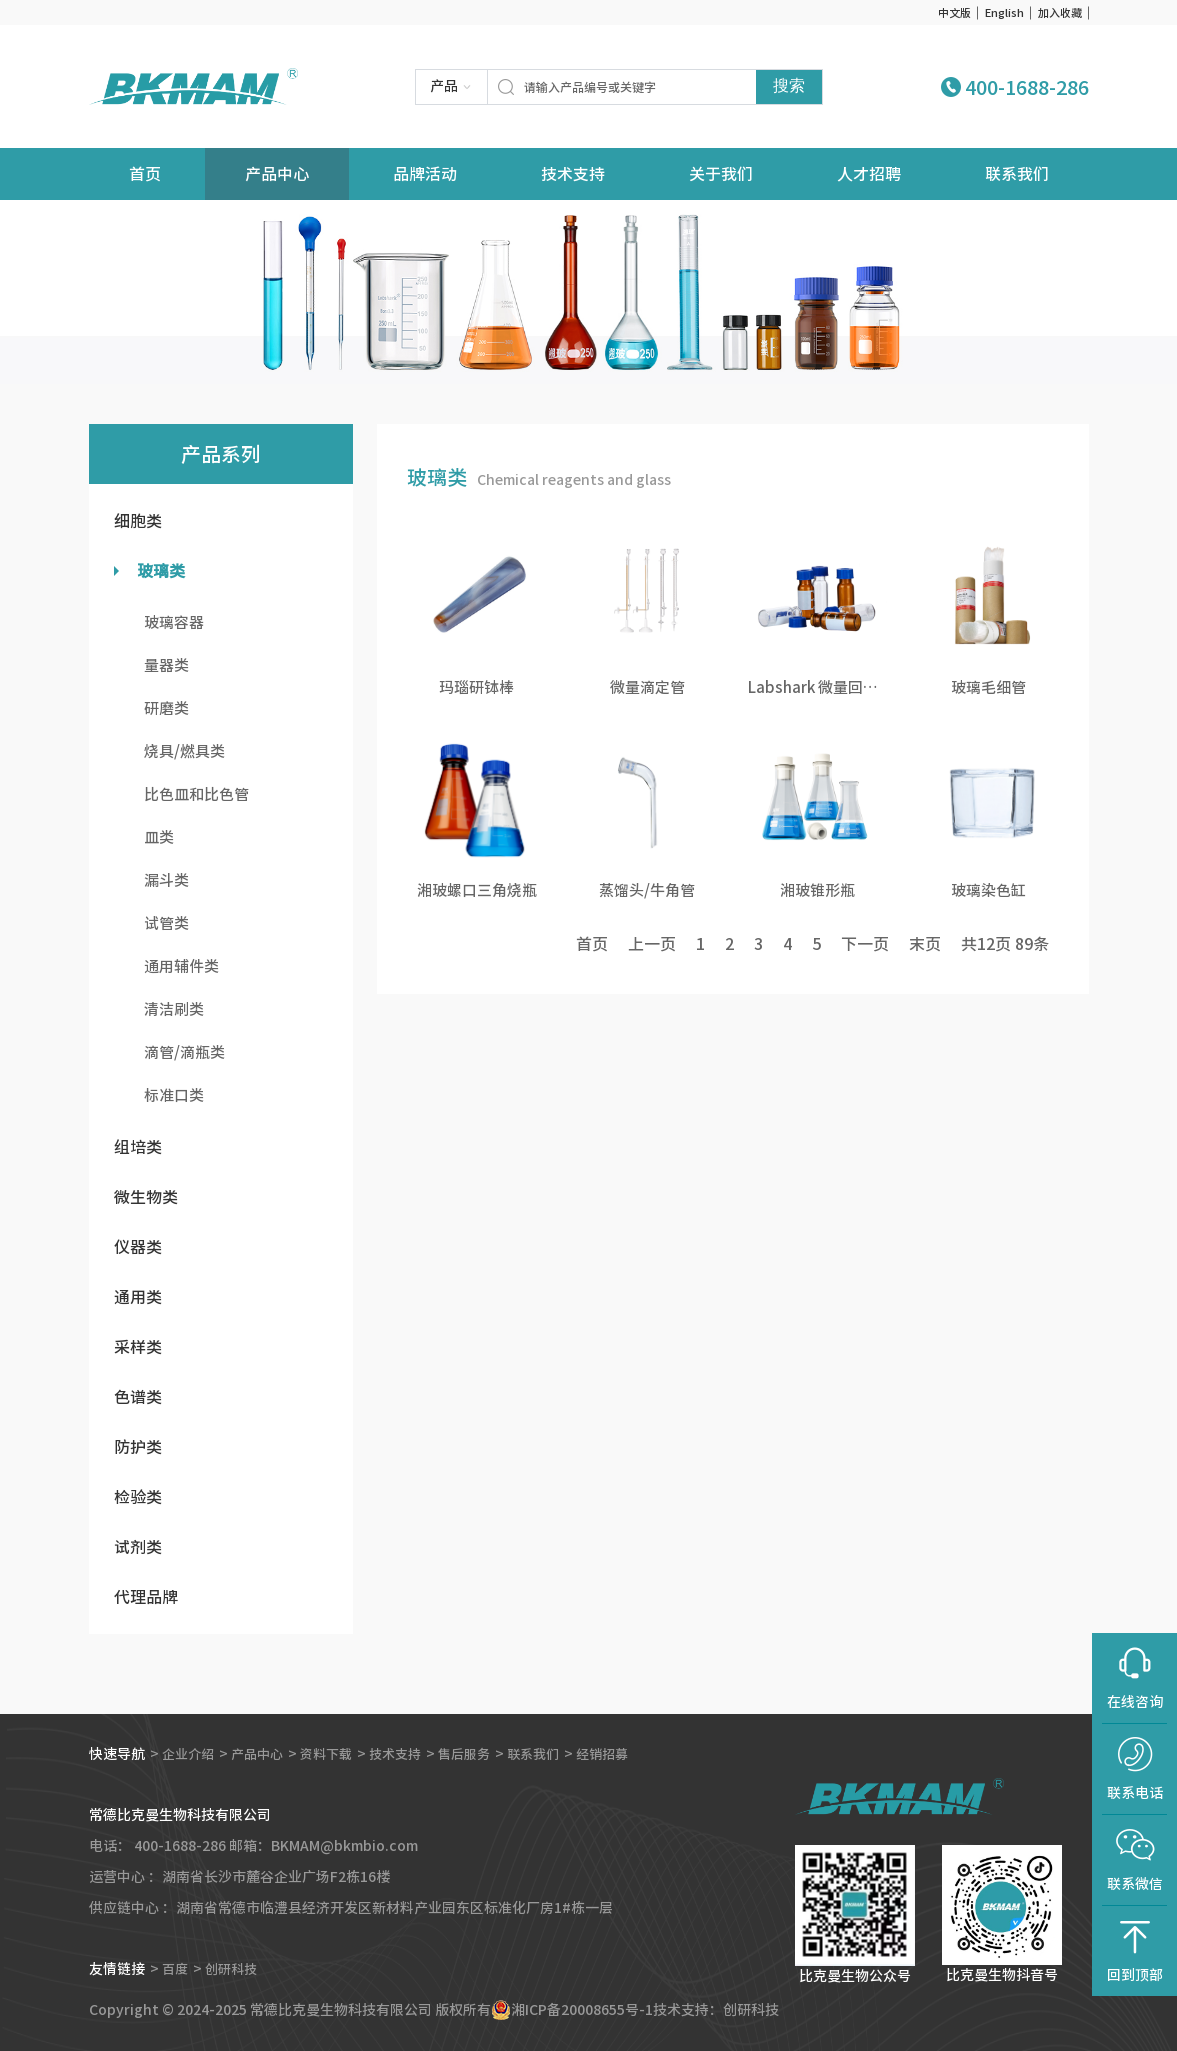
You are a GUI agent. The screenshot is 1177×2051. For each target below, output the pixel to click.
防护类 (138, 1447)
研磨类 (166, 708)
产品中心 (277, 174)
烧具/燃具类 (184, 751)
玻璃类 (161, 571)
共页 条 (1005, 944)
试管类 (166, 923)
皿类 (159, 837)
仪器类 (138, 1247)
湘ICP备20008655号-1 (582, 2010)
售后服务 (482, 1754)
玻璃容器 (174, 622)
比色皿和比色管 (196, 794)
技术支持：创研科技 (716, 2010)
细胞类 (138, 521)
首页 (592, 944)
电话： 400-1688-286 (157, 1846)
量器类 (166, 665)
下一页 (865, 944)
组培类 (138, 1147)
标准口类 (174, 1095)
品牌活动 (425, 174)
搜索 (789, 85)
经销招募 (628, 1754)
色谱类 (138, 1397)
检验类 (138, 1497)
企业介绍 (190, 1754)
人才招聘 (869, 174)
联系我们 (1017, 174)
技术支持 (573, 174)
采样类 (138, 1347)
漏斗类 (166, 880)
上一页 (652, 944)
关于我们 (721, 174)
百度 (176, 1969)
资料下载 (336, 1754)
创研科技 (235, 1969)
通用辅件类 (181, 966)
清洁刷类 (174, 1009)
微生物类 (146, 1197)
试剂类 (138, 1547)
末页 (925, 944)
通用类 (138, 1297)
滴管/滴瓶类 (184, 1052)
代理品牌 (146, 1597)
